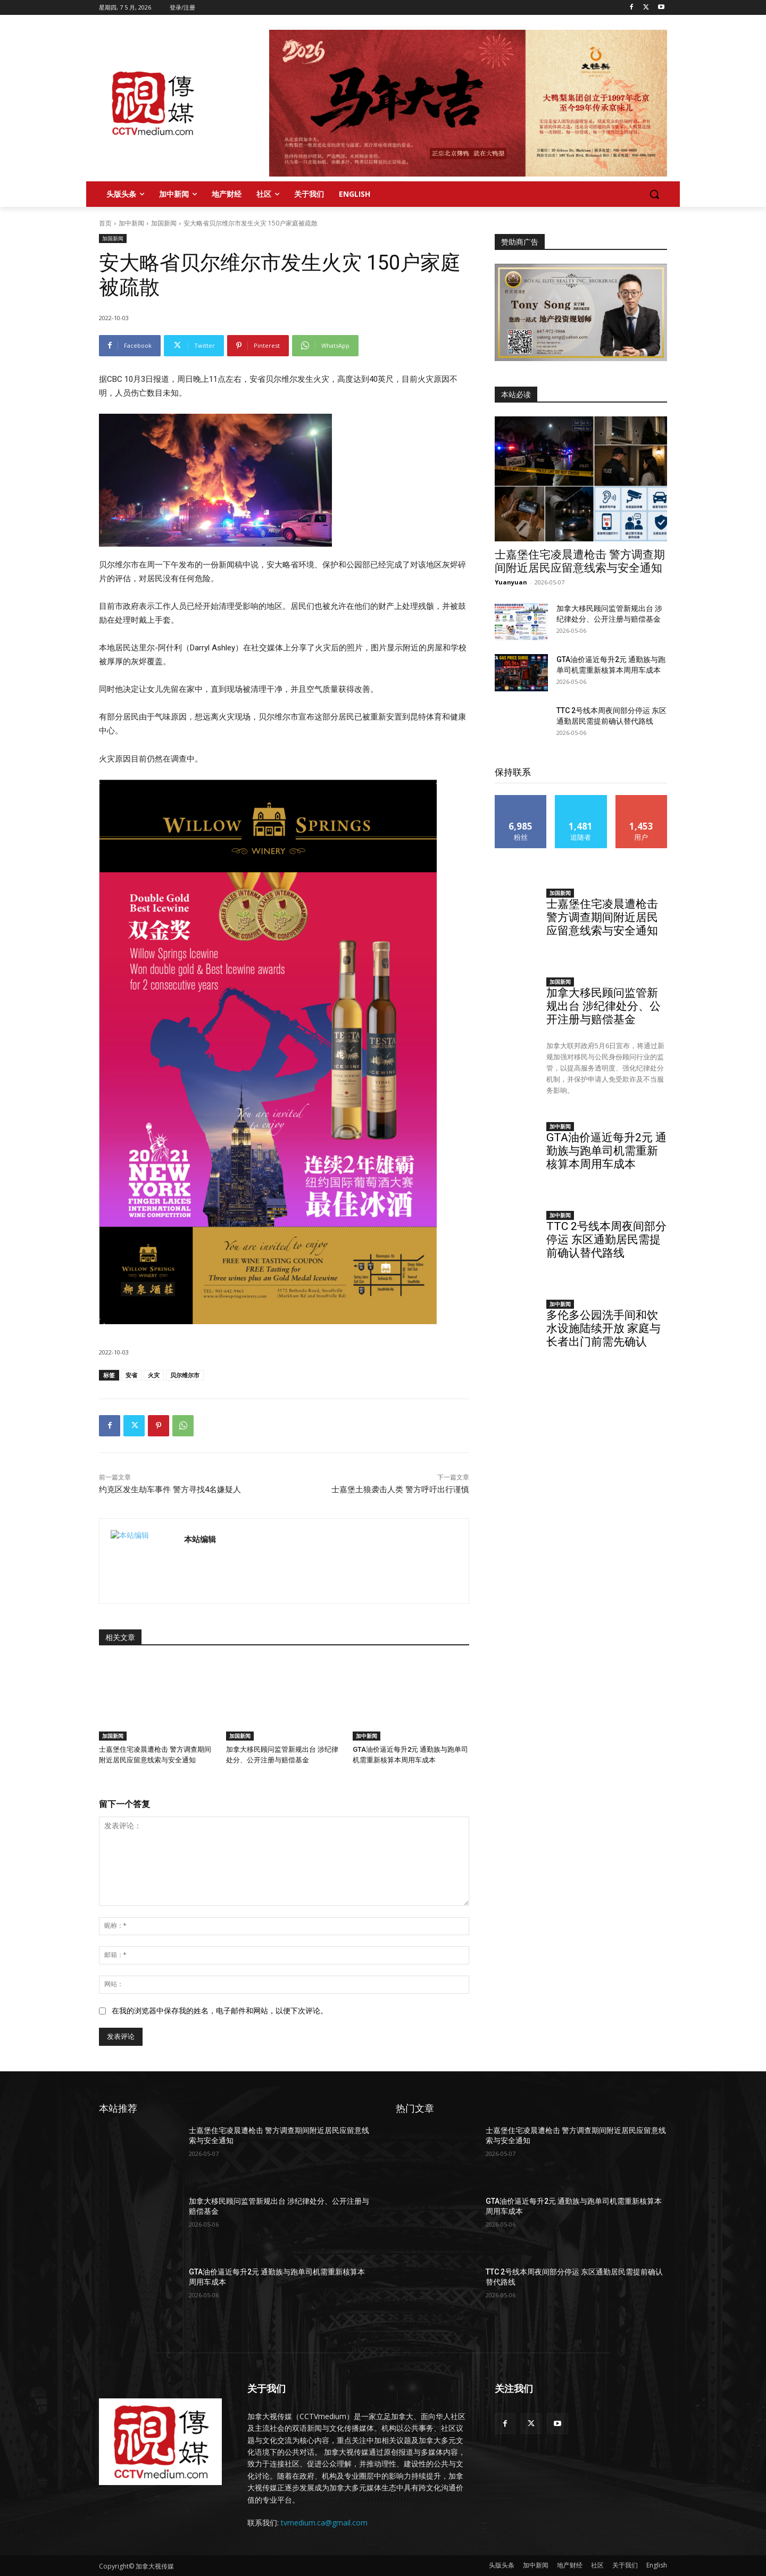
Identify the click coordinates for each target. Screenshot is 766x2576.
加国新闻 (164, 223)
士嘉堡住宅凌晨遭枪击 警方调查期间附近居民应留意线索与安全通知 (580, 561)
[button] (654, 194)
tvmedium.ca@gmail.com (324, 2523)
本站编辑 (200, 1539)
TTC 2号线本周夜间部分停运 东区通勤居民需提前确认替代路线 (606, 1239)
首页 (105, 223)
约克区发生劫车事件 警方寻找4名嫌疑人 (170, 1489)
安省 (131, 1375)
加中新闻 (131, 223)
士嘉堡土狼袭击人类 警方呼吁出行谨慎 (400, 1489)
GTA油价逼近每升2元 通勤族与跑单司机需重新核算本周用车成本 (606, 1150)
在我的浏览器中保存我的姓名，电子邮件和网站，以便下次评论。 (220, 2010)
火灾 (154, 1375)
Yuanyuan (511, 582)
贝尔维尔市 (184, 1375)
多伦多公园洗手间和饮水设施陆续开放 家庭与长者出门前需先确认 (603, 1328)
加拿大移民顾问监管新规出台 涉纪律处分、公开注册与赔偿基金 (603, 1006)
